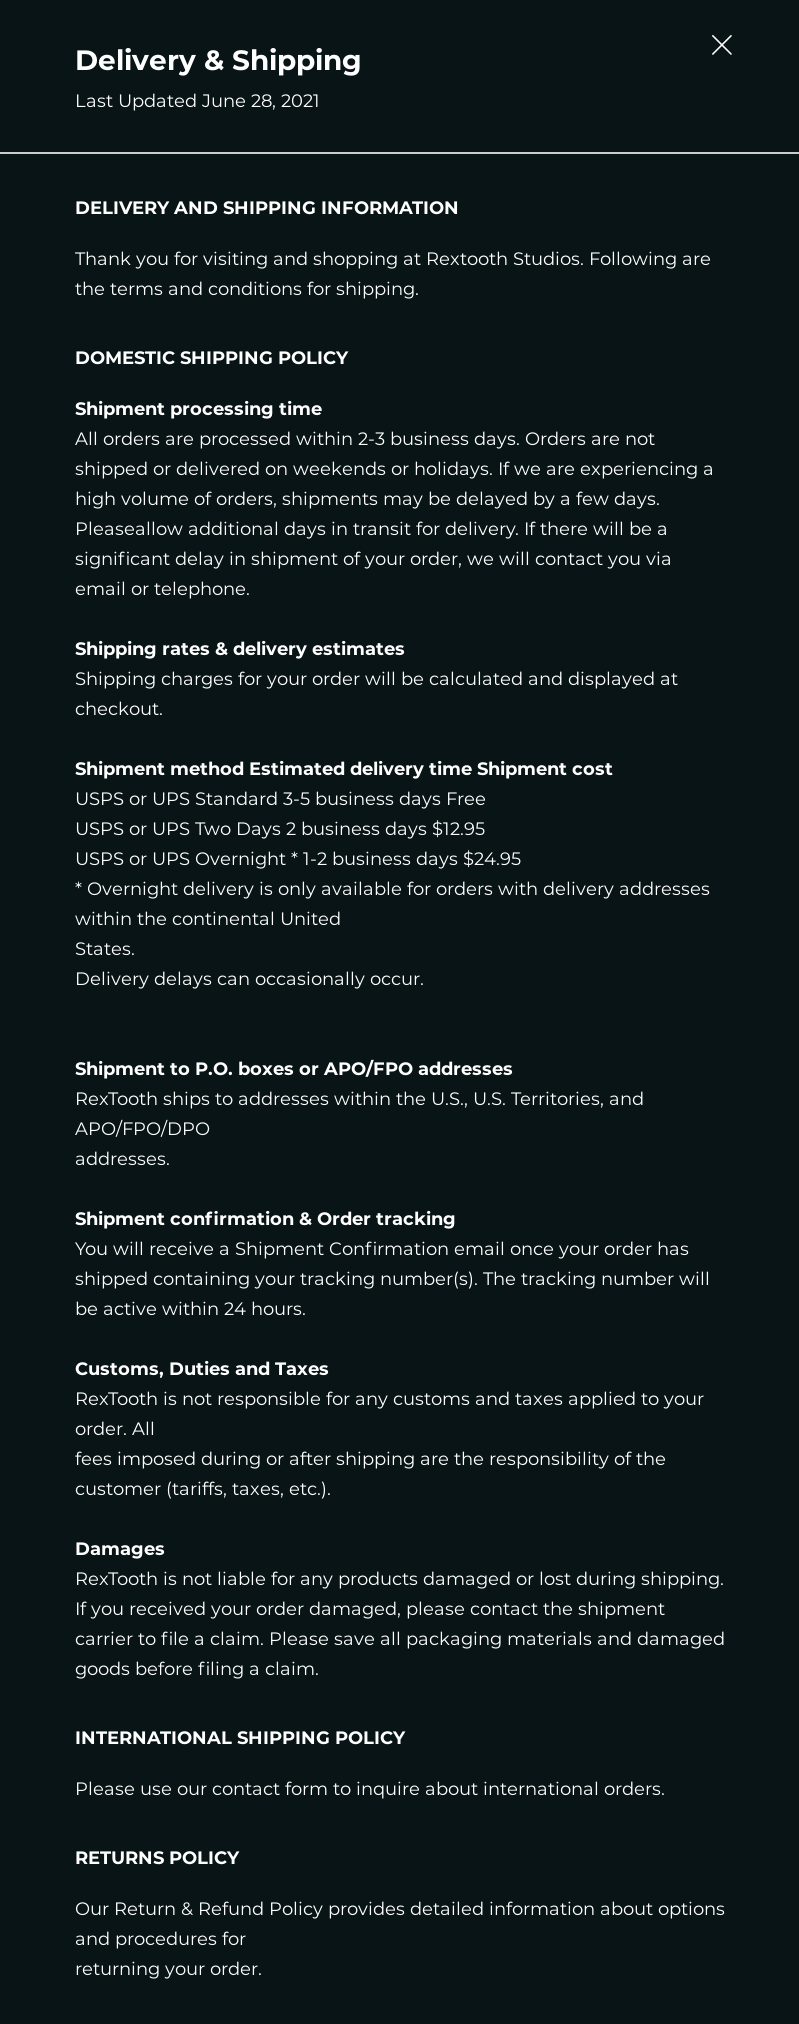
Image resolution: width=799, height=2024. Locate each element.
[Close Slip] (722, 45)
